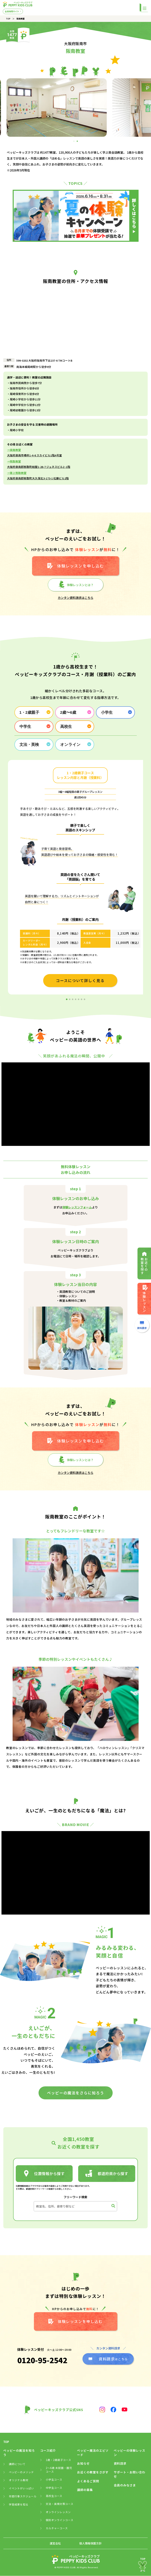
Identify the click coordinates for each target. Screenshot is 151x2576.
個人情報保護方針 (90, 2543)
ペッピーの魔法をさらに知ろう (75, 2092)
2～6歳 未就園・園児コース (59, 2469)
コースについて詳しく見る (80, 980)
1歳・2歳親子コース (58, 2460)
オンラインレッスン (58, 2512)
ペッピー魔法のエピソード (93, 2452)
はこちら (108, 2359)
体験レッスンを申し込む (75, 566)
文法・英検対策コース (59, 2504)
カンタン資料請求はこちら (75, 597)
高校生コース (54, 2496)
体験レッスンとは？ (80, 585)
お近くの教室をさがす (93, 2472)
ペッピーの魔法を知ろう (19, 2452)
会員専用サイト (12, 11)
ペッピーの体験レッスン (129, 2452)
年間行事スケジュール (22, 2496)
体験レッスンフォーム (77, 1207)
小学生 (116, 712)
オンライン (75, 744)
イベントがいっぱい (21, 2488)
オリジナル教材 (18, 2480)
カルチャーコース (57, 2528)
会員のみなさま (125, 2485)
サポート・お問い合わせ (129, 2474)
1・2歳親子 (34, 712)
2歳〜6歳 (75, 712)
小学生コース (54, 2479)
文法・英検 (34, 744)
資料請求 (120, 2463)
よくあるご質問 (88, 2481)
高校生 (75, 726)
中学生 (34, 726)
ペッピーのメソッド (21, 2472)
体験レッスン (145, 1298)
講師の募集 (85, 2489)
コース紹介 (48, 2450)
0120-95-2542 (42, 2360)
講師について (17, 2464)
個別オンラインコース (59, 2520)
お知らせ (83, 2463)
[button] (66, 999)
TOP (8, 18)
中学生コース (54, 2488)
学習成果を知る (18, 2504)
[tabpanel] (73, 107)
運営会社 (55, 2543)
